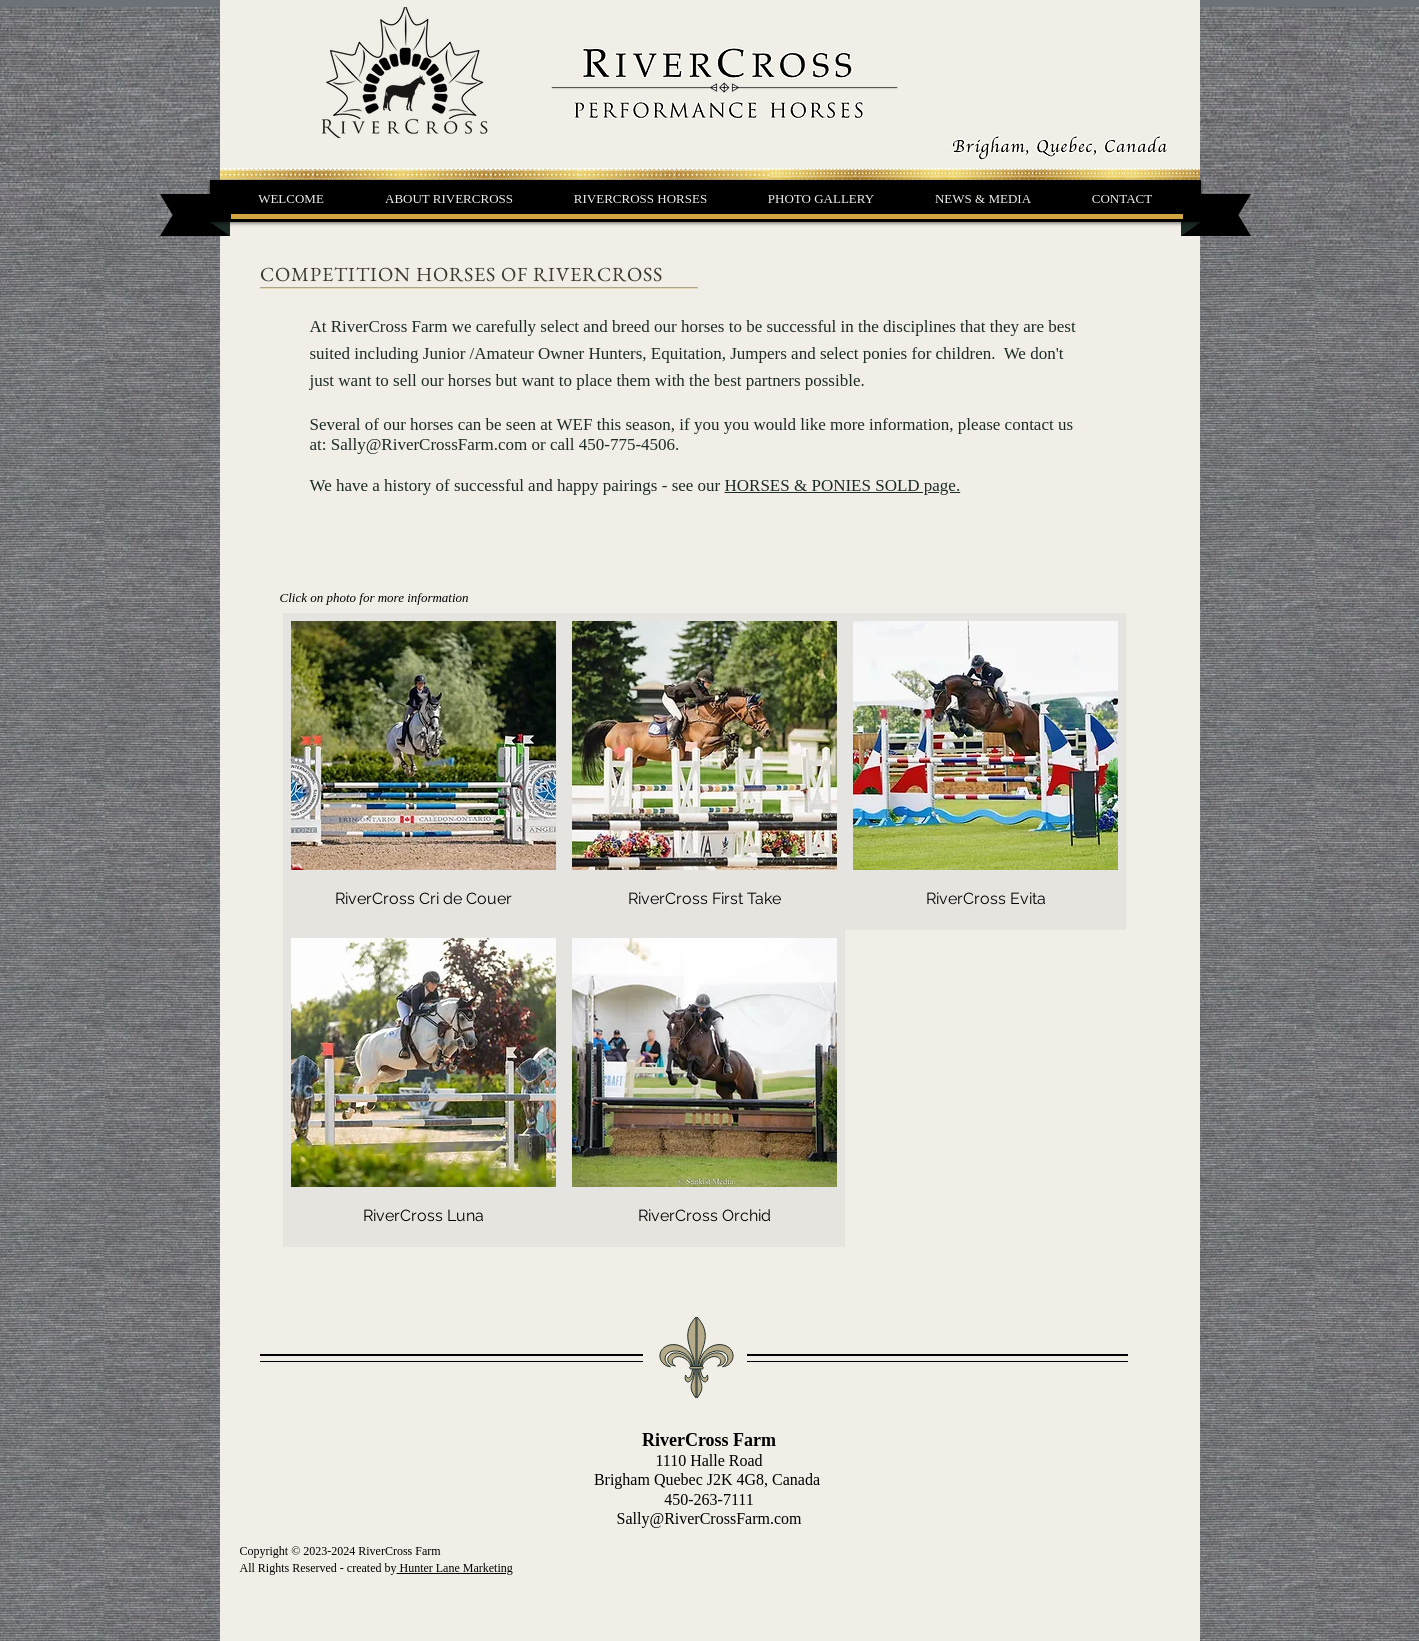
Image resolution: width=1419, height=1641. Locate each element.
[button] (641, 198)
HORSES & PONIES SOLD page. (843, 485)
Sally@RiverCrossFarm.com (429, 444)
